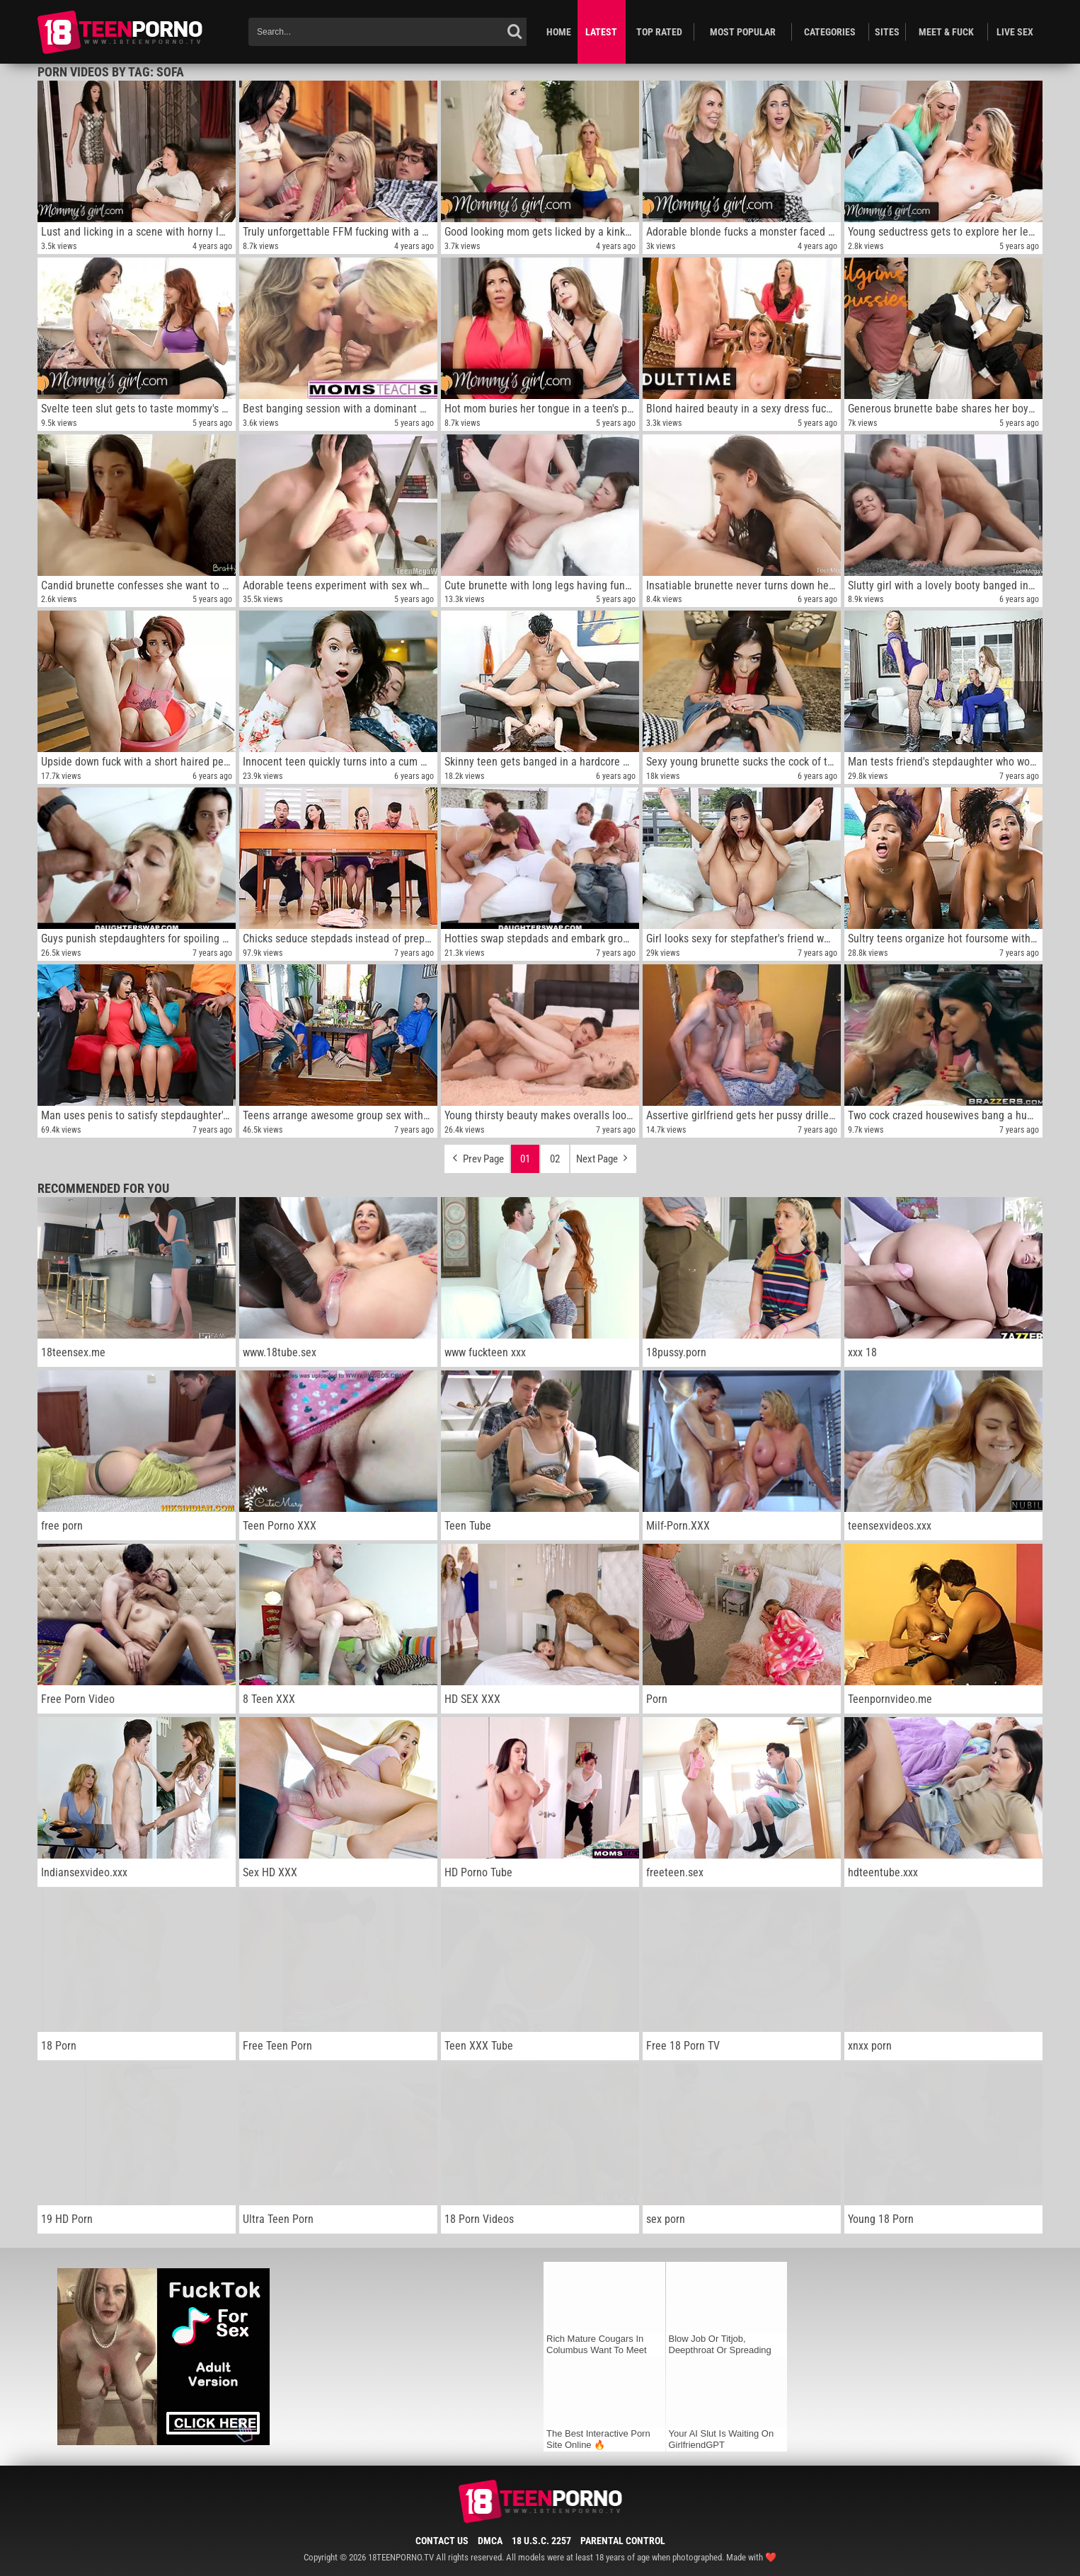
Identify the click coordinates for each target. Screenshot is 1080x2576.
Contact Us (442, 2541)
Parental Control (622, 2541)
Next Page (603, 1155)
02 (555, 1159)
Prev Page (477, 1155)
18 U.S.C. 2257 (541, 2541)
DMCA (490, 2541)
